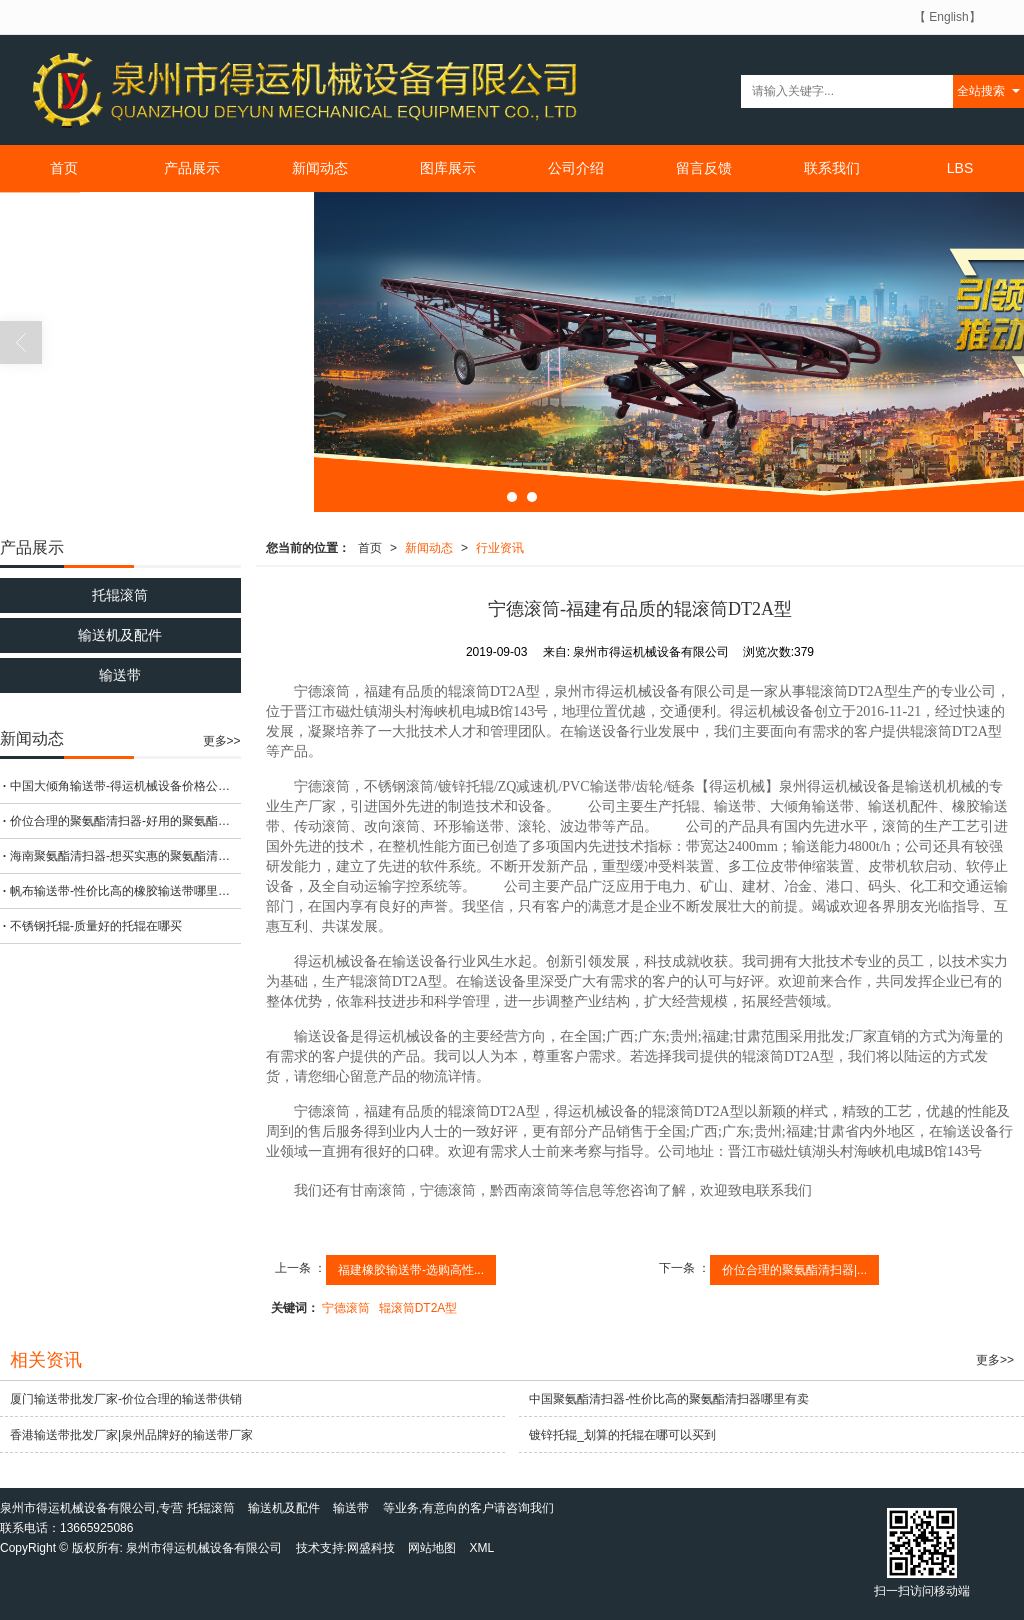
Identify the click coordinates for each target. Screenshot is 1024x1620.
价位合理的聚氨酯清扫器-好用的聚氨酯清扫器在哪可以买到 (125, 821)
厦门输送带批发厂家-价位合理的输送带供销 (126, 1399)
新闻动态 (320, 168)
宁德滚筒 (346, 1308)
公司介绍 (576, 168)
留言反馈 (704, 168)
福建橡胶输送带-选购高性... (411, 1270)
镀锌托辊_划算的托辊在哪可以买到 (622, 1435)
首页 (64, 168)
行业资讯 (500, 548)
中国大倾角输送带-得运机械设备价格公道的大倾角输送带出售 (125, 786)
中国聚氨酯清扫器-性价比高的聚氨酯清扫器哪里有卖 (669, 1399)
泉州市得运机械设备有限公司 (204, 1548)
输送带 (120, 675)
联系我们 (832, 168)
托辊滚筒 (120, 595)
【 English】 (947, 17)
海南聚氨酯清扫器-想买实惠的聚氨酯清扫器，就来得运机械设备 (125, 856)
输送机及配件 (120, 635)
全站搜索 (981, 91)
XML (482, 1548)
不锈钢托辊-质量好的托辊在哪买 (96, 926)
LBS (960, 168)
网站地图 (432, 1548)
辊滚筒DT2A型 (418, 1308)
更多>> (222, 741)
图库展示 (448, 168)
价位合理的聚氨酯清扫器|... (794, 1270)
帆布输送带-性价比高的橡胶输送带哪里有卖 (125, 891)
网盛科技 (371, 1548)
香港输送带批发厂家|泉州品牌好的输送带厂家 (131, 1435)
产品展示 (192, 168)
